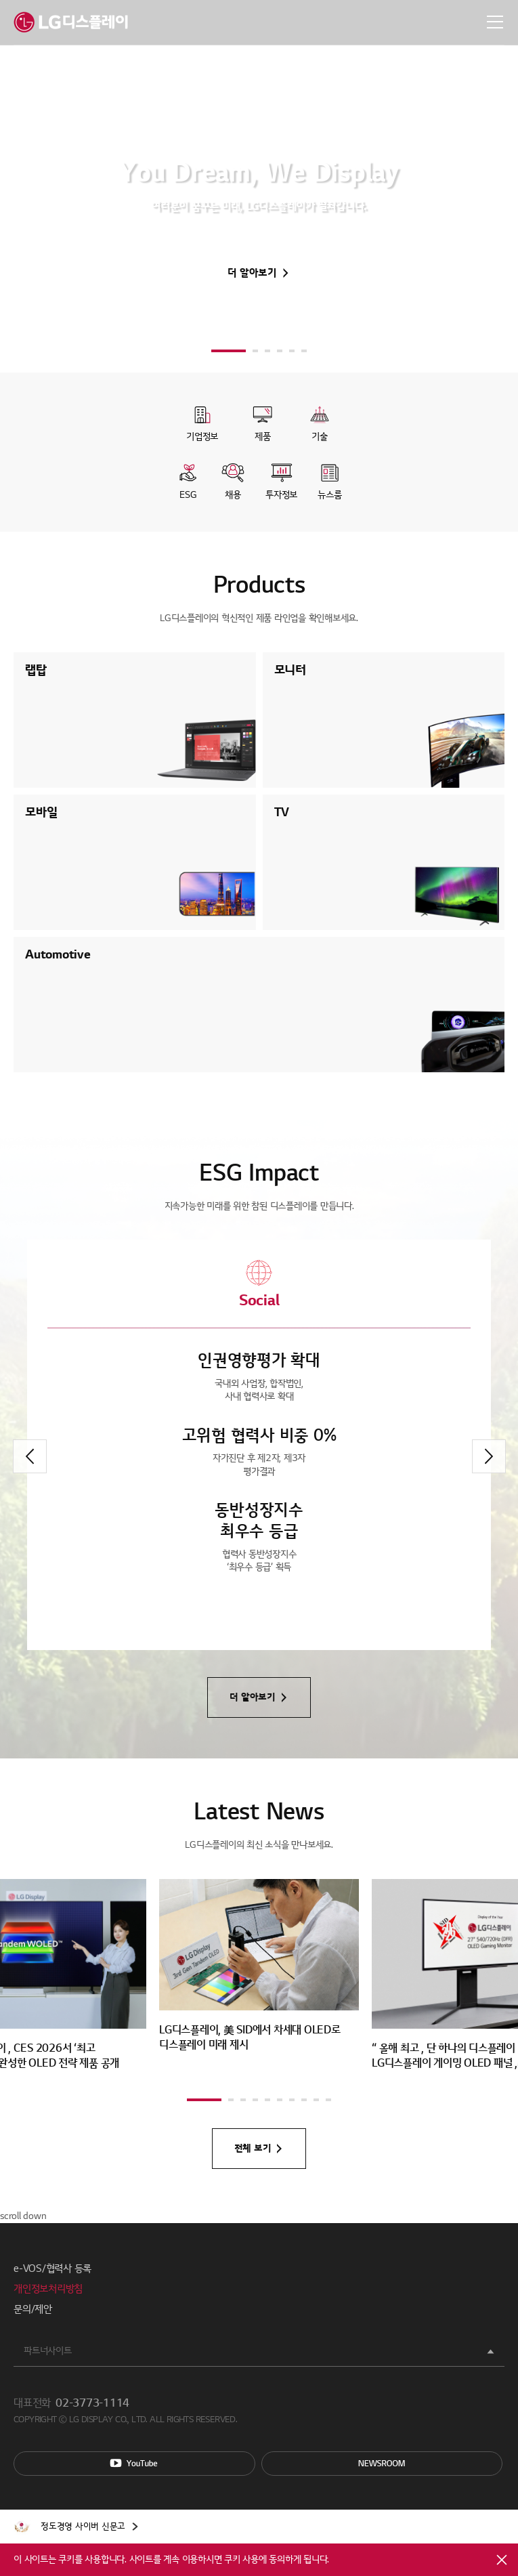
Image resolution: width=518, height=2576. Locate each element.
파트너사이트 (48, 2351)
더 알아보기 (252, 273)
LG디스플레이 (71, 22)
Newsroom (382, 2463)
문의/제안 (33, 2309)
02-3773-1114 (92, 2403)
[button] (228, 351)
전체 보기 (253, 2148)
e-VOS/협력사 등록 (52, 2268)
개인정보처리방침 (48, 2288)
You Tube (134, 2463)
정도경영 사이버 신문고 (83, 2526)
